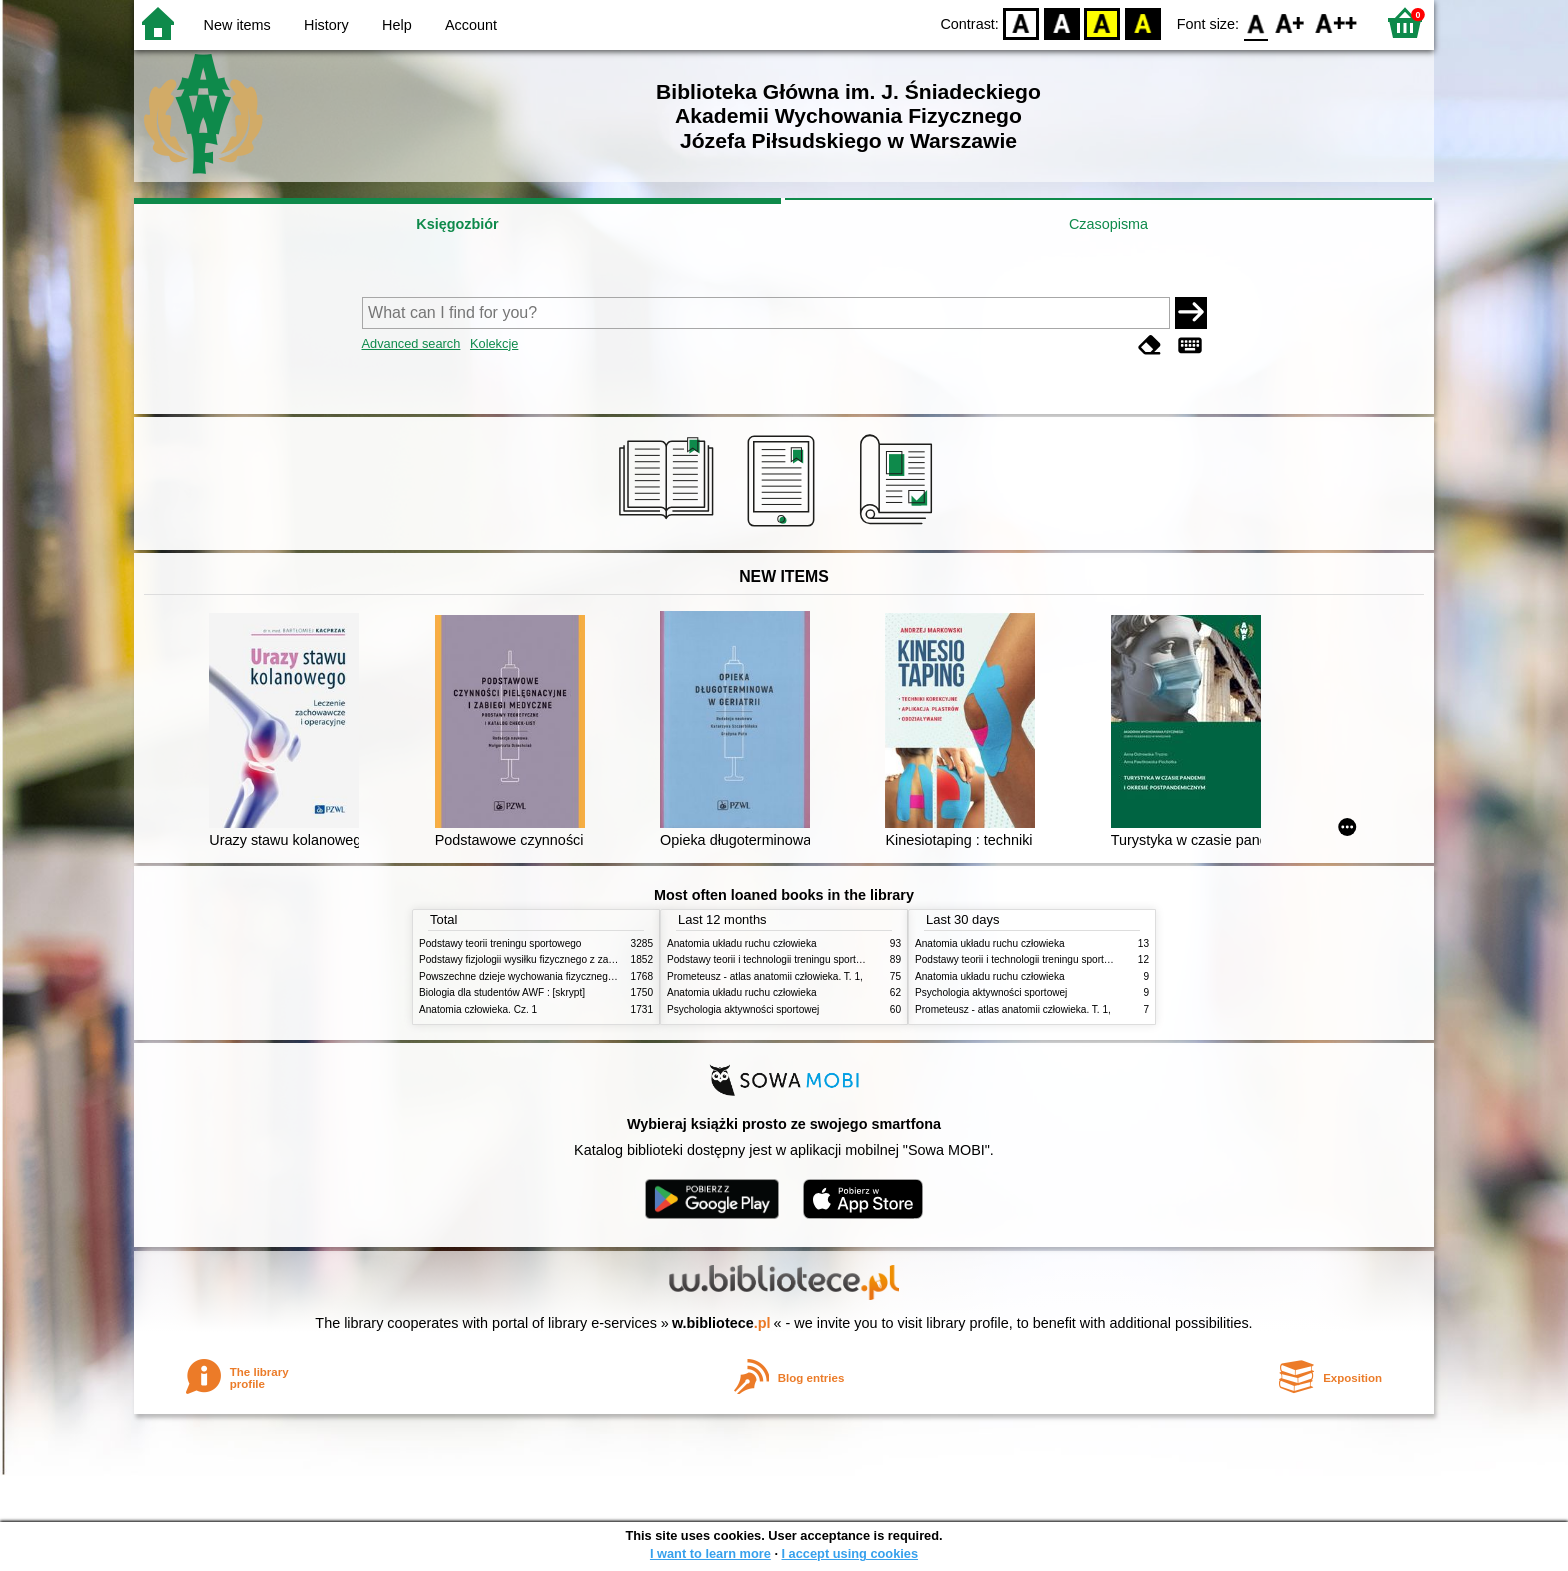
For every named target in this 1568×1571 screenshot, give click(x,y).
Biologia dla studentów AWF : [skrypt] (502, 992)
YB (1102, 22)
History (326, 25)
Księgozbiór (457, 224)
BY (1142, 22)
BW (1062, 22)
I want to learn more (710, 1553)
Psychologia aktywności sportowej (743, 1009)
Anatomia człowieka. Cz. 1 (478, 1009)
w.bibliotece (721, 1323)
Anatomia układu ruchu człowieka (742, 943)
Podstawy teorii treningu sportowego (500, 943)
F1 (1290, 22)
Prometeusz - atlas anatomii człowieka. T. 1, (765, 976)
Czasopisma (1108, 224)
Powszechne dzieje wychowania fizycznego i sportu (534, 976)
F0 (1255, 22)
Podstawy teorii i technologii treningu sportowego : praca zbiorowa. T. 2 (825, 959)
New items (237, 25)
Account (471, 25)
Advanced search (411, 343)
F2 (1336, 22)
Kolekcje (494, 343)
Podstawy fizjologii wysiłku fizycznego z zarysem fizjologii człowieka (570, 959)
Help (397, 25)
